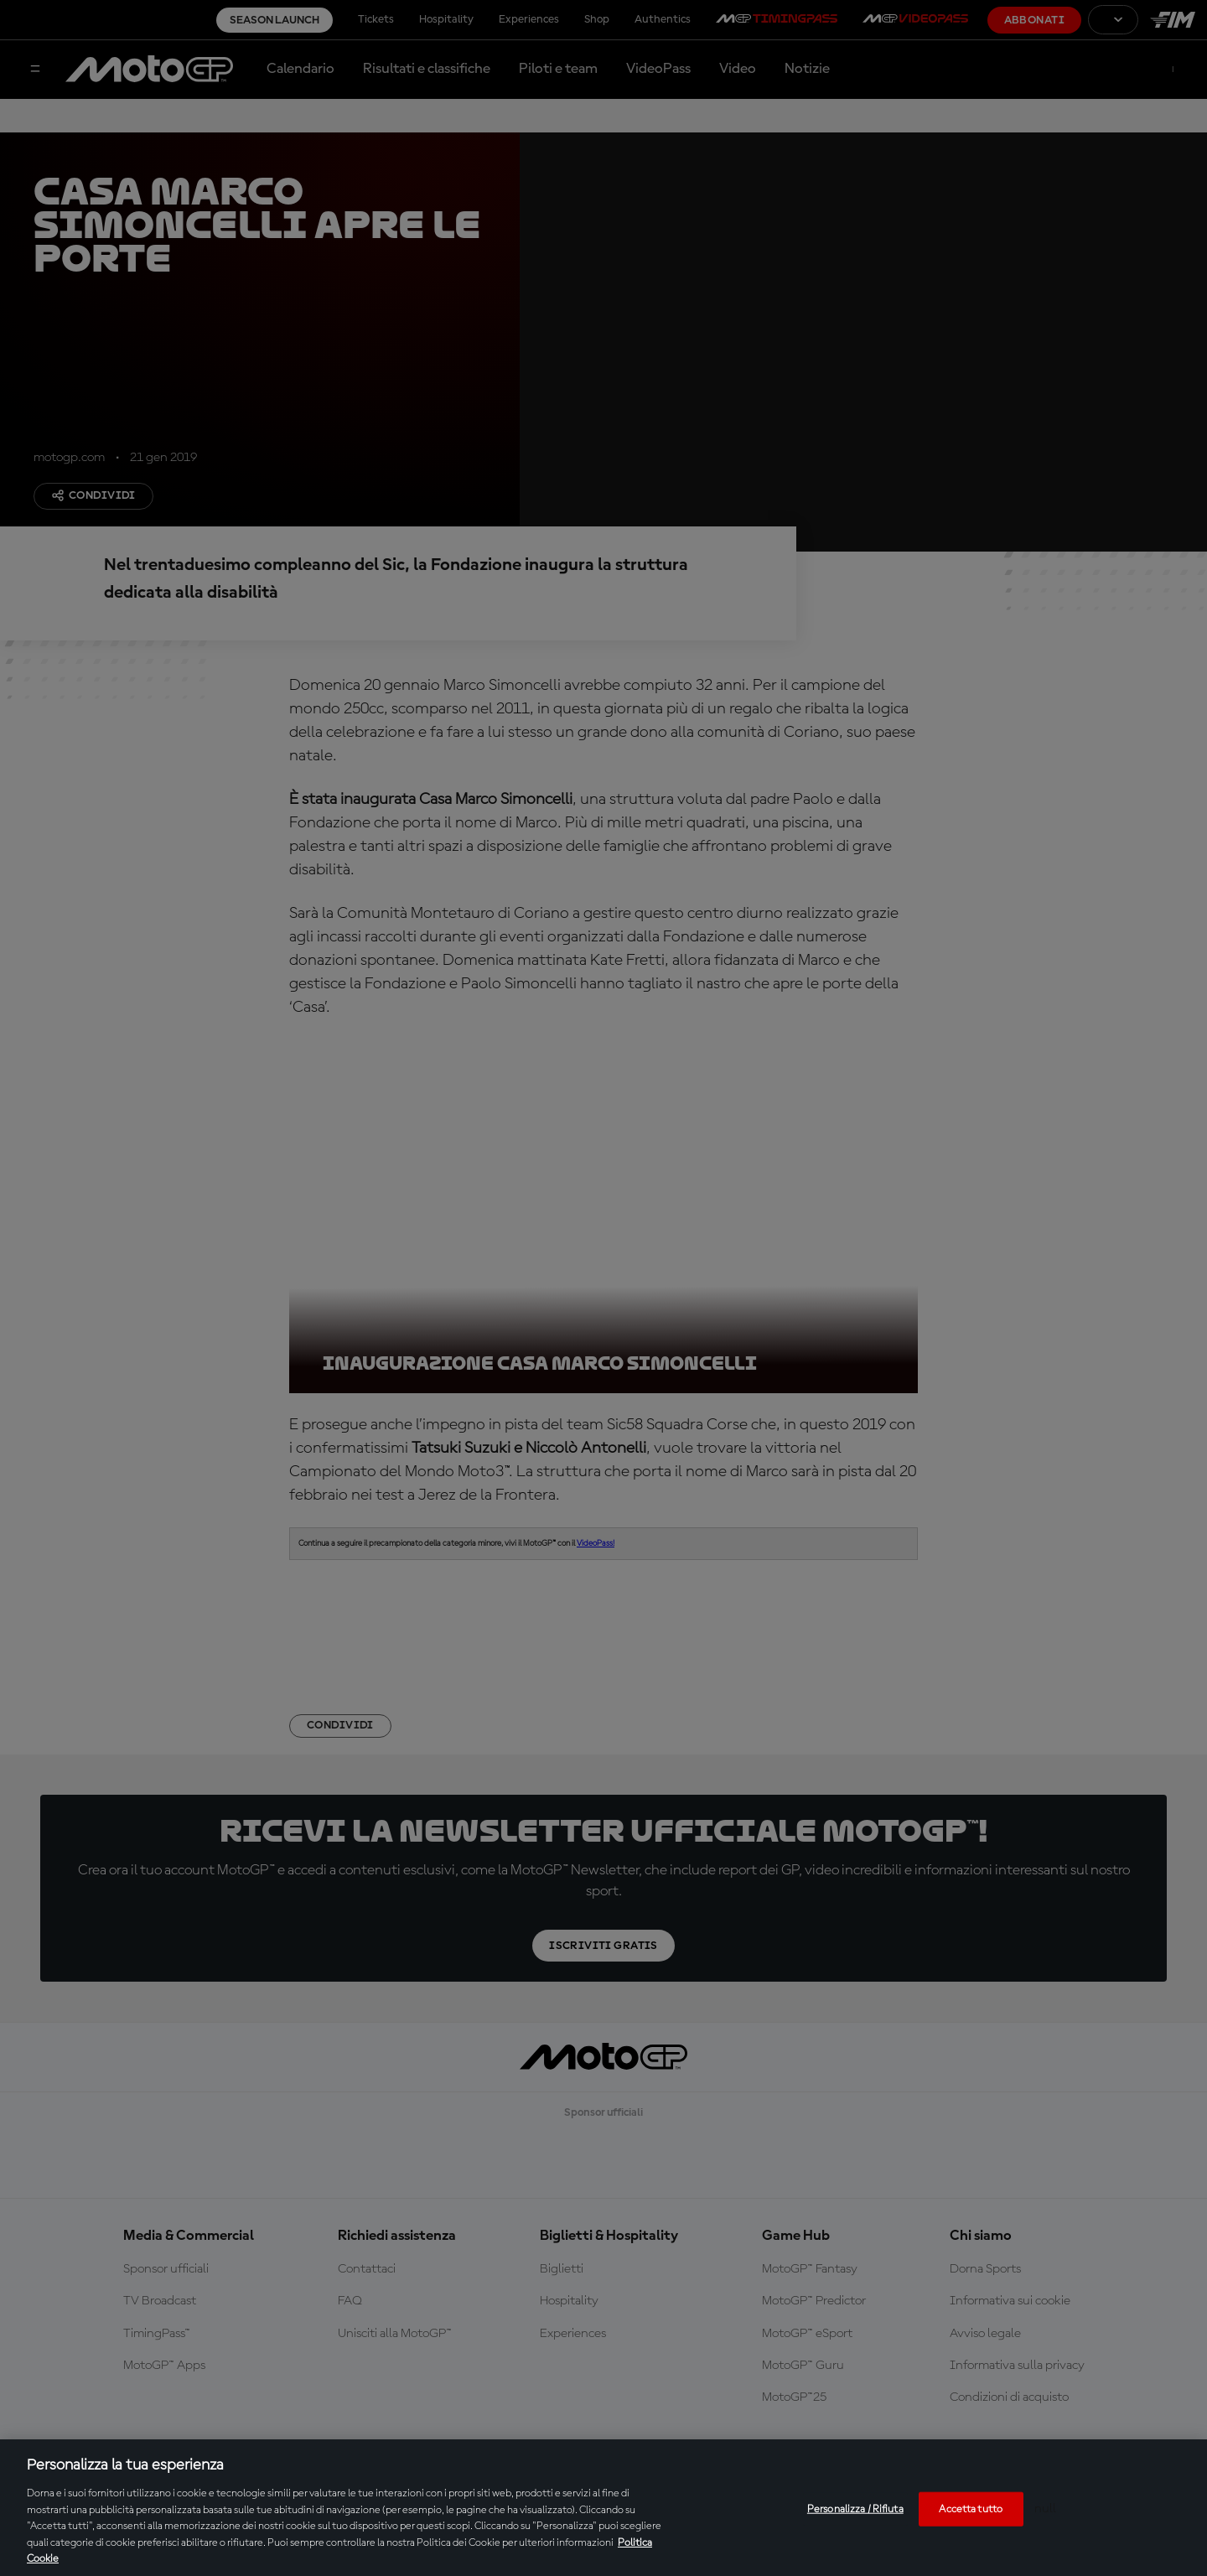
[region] (603, 2507)
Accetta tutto (970, 2508)
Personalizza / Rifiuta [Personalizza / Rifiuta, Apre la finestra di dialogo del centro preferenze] (855, 2508)
